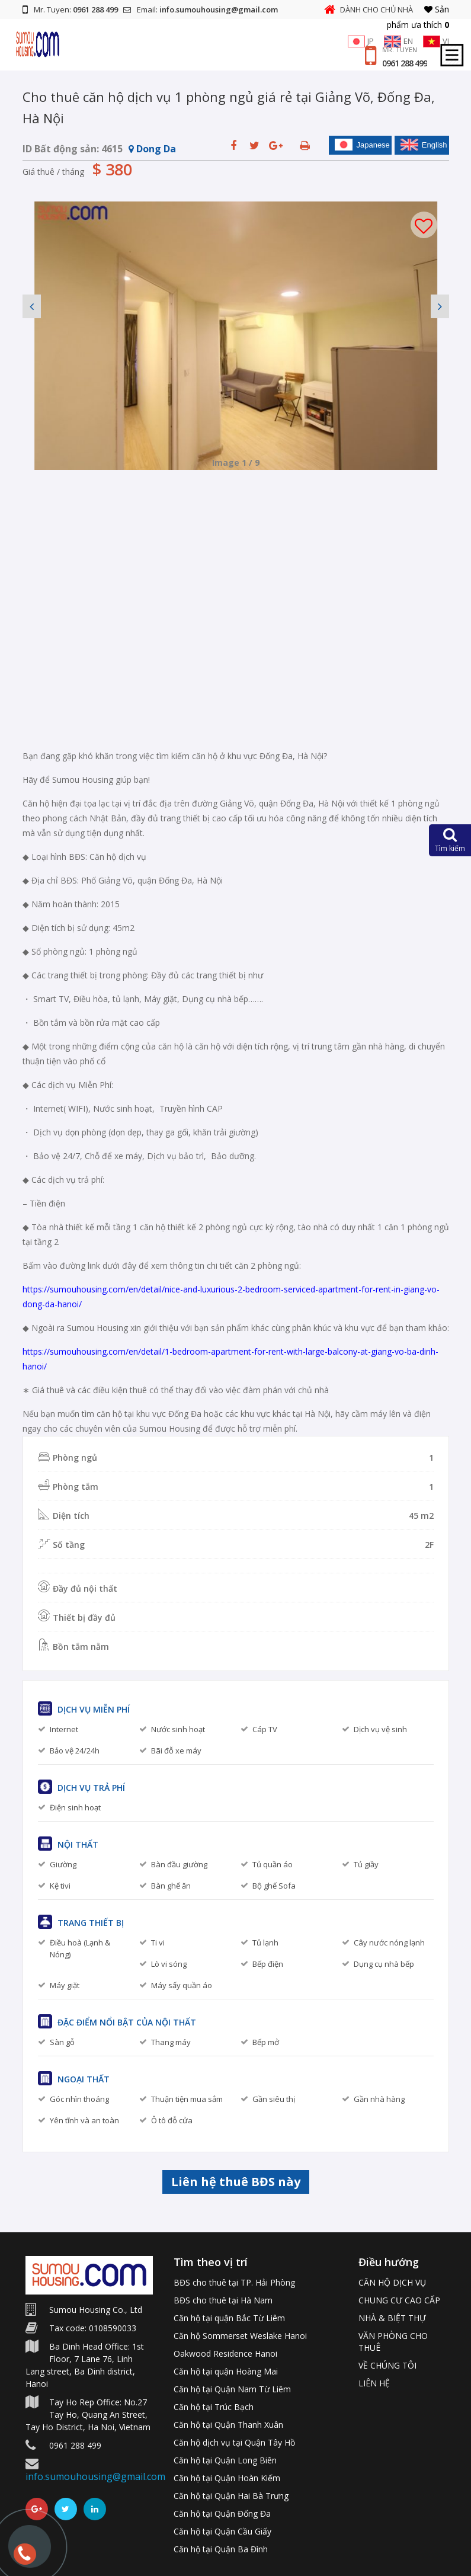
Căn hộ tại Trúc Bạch (214, 2406)
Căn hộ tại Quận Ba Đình (221, 2549)
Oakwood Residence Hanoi (225, 2353)
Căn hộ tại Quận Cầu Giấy (222, 2531)
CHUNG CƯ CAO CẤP (399, 2300)
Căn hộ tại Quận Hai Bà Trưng (231, 2495)
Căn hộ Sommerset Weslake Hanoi (240, 2335)
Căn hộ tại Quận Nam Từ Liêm (232, 2389)
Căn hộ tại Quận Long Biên (225, 2460)
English (423, 145)
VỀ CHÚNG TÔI (387, 2365)
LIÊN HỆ (374, 2383)
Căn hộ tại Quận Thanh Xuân (228, 2424)
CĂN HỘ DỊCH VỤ (392, 2282)
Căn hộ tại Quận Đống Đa (222, 2513)
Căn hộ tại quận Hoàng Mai (226, 2371)
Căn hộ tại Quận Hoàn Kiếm (227, 2478)
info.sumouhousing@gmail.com (95, 2476)
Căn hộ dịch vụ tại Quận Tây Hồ (234, 2442)
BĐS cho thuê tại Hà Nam (223, 2300)
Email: (200, 9)
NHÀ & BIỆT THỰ (392, 2318)
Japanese (362, 145)
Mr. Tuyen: (70, 9)
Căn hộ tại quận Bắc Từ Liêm (229, 2318)
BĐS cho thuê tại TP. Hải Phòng (234, 2282)
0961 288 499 (404, 63)
